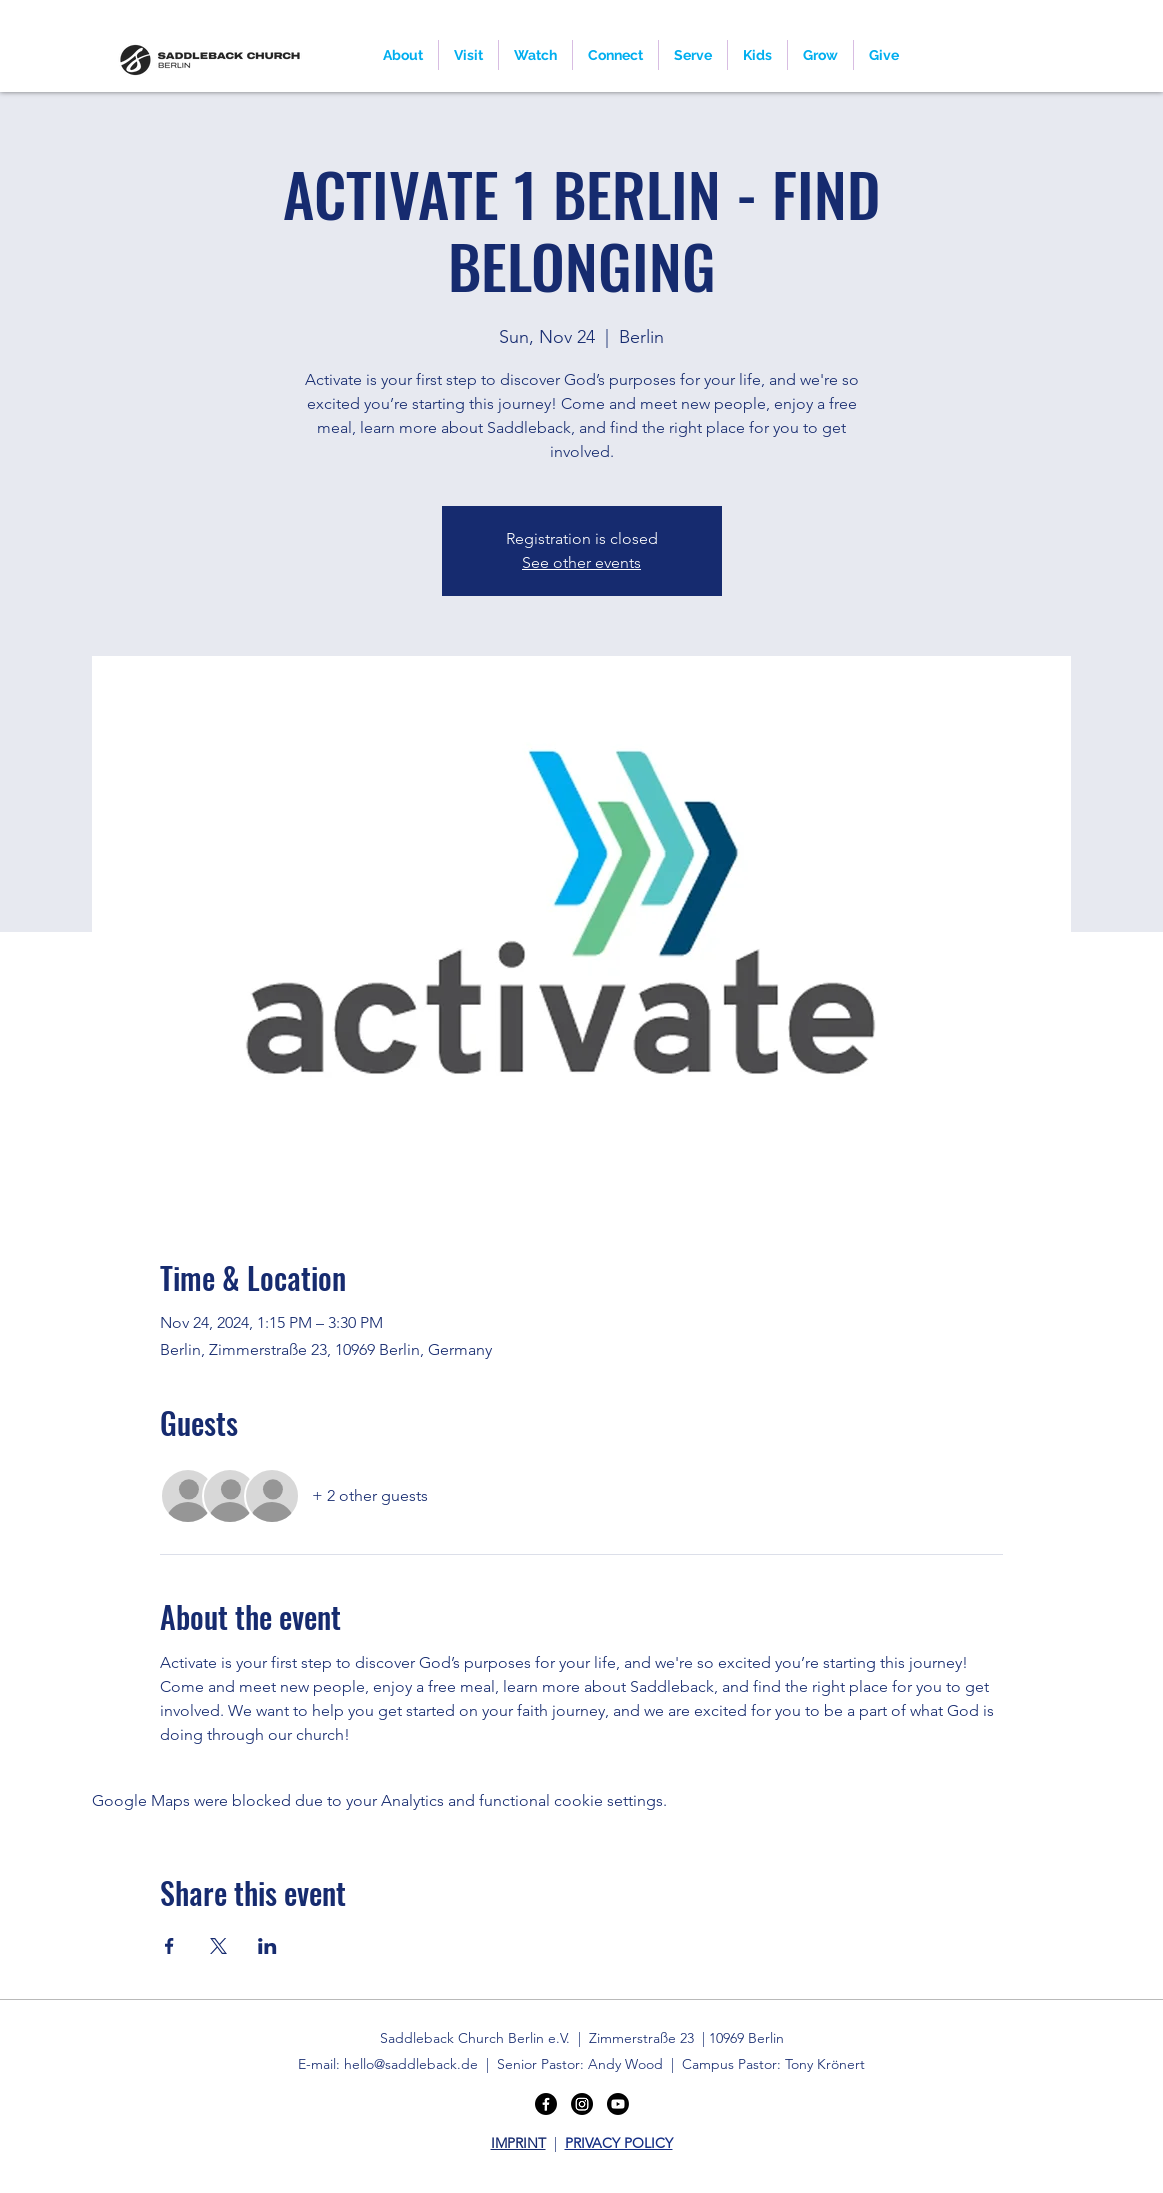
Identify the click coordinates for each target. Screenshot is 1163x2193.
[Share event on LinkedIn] (267, 1946)
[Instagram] (582, 2104)
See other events (581, 562)
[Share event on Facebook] (169, 1946)
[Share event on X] (218, 1946)
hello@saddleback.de (411, 2064)
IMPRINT (518, 2143)
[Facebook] (546, 2104)
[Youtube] (618, 2104)
